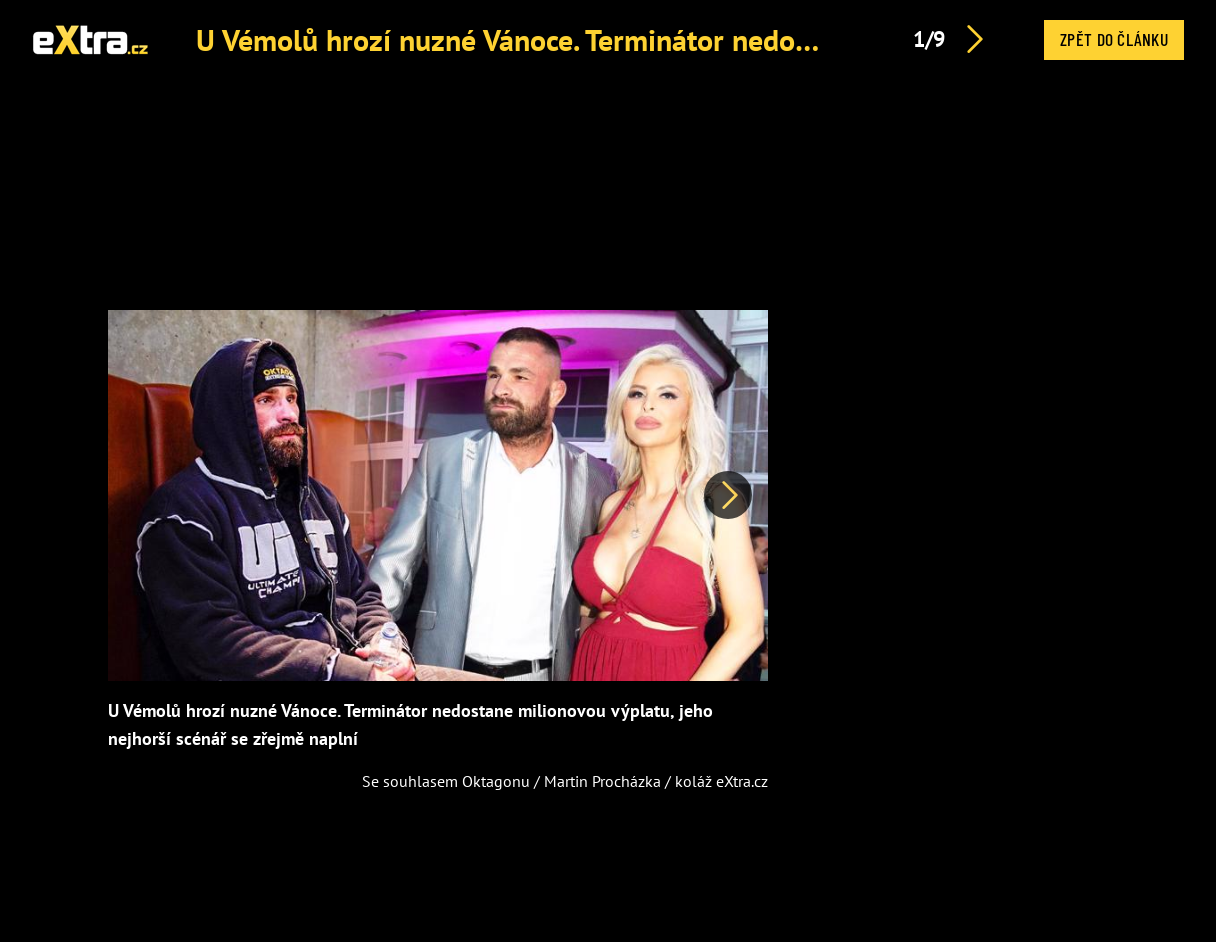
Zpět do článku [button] (1114, 39)
